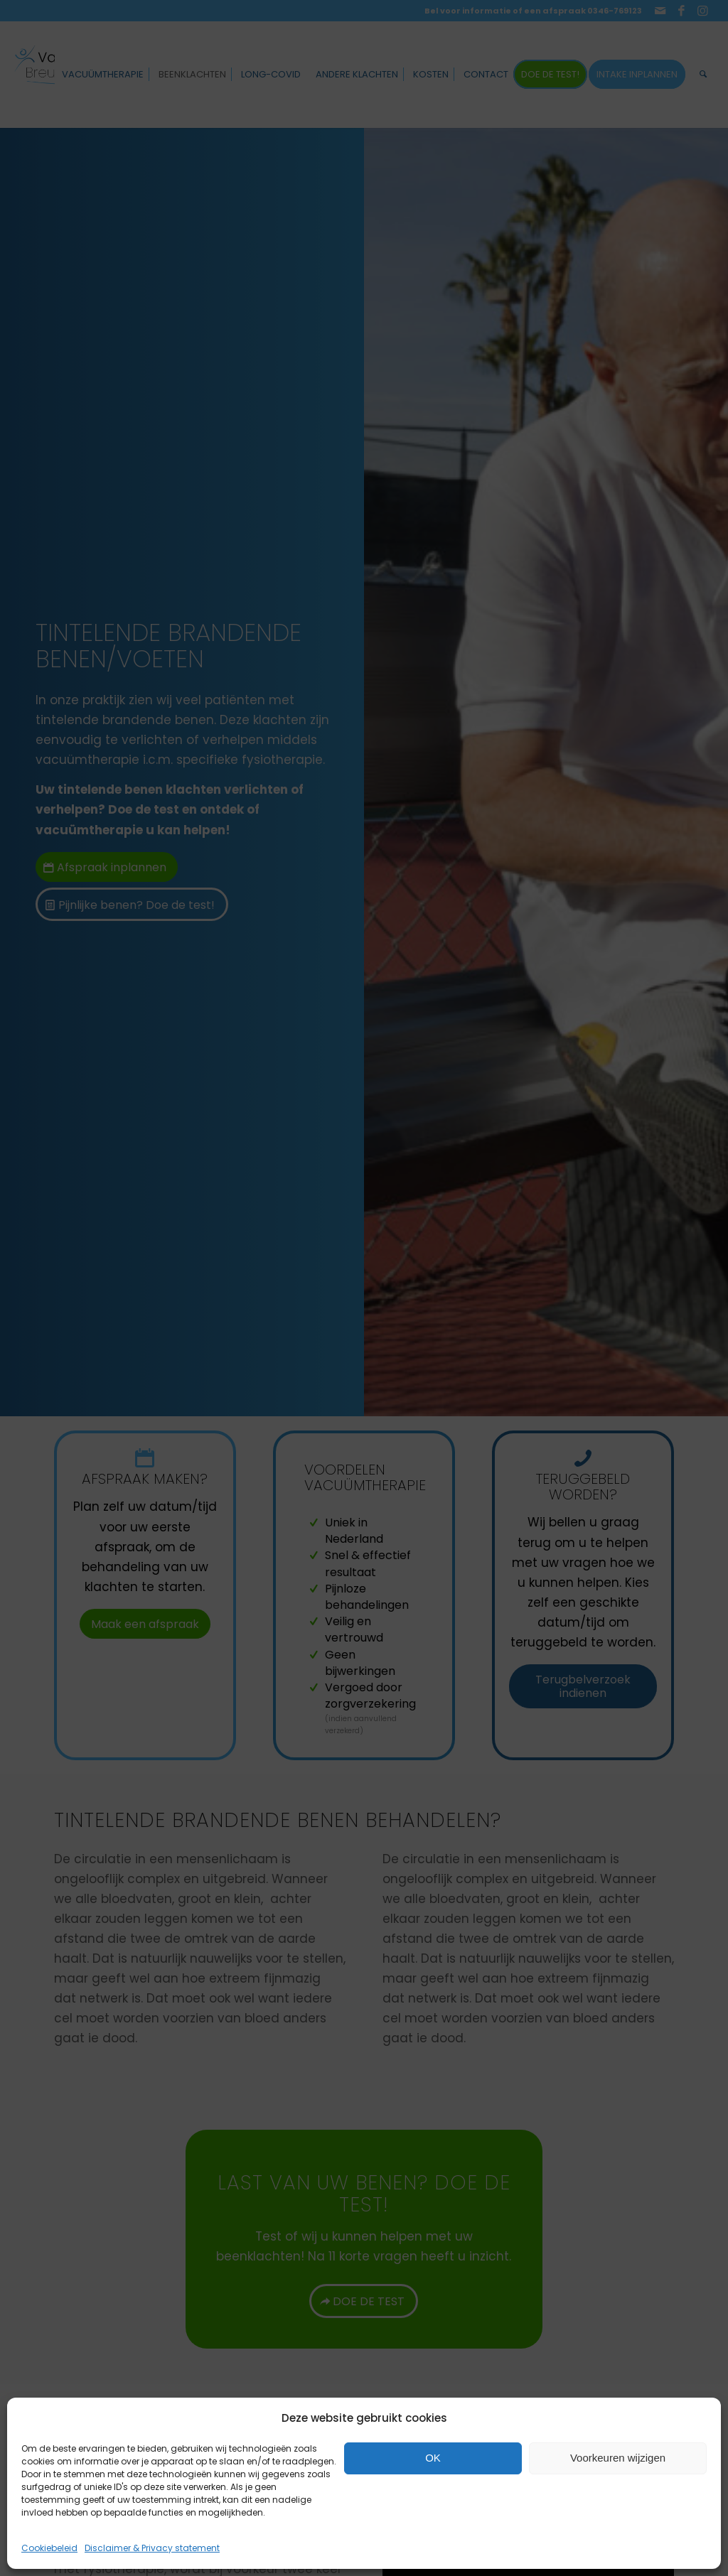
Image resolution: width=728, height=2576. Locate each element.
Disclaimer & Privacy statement (152, 2548)
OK (433, 2458)
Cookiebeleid (49, 2548)
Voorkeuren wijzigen (617, 2458)
